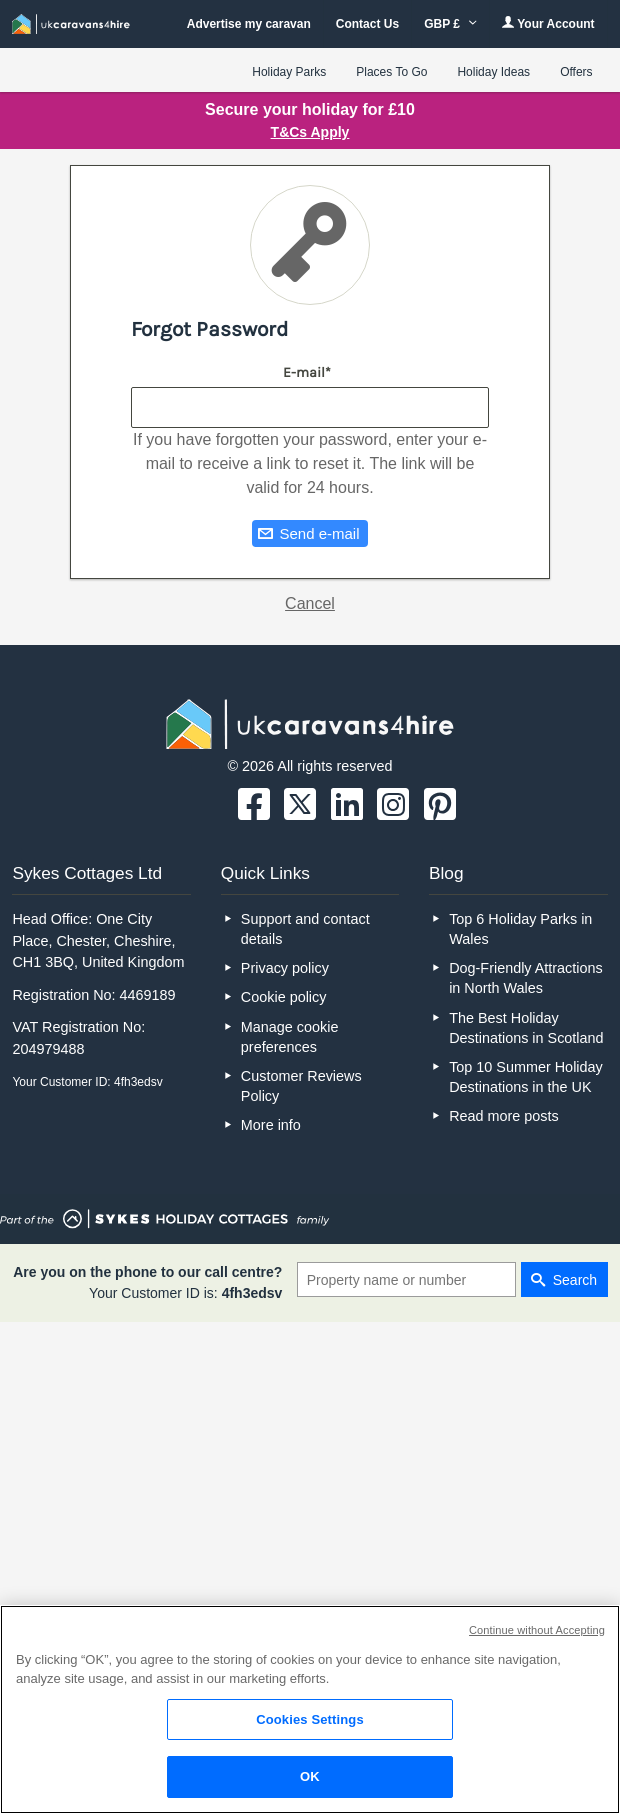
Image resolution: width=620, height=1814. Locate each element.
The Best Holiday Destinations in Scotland (526, 1028)
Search (575, 1280)
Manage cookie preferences (290, 1037)
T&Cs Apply (310, 132)
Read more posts (504, 1116)
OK (310, 1776)
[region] (310, 1709)
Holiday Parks (289, 72)
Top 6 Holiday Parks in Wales (520, 929)
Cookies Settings (310, 1719)
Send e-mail (319, 533)
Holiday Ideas (493, 72)
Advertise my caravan (249, 24)
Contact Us (367, 24)
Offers (576, 72)
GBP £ (450, 24)
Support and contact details (305, 929)
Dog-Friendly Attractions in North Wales (526, 978)
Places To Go (391, 72)
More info (271, 1125)
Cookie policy (284, 997)
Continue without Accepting (537, 1630)
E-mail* (307, 372)
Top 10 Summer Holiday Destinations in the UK (526, 1077)
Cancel (310, 603)
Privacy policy (285, 968)
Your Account (548, 23)
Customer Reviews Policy (301, 1086)
